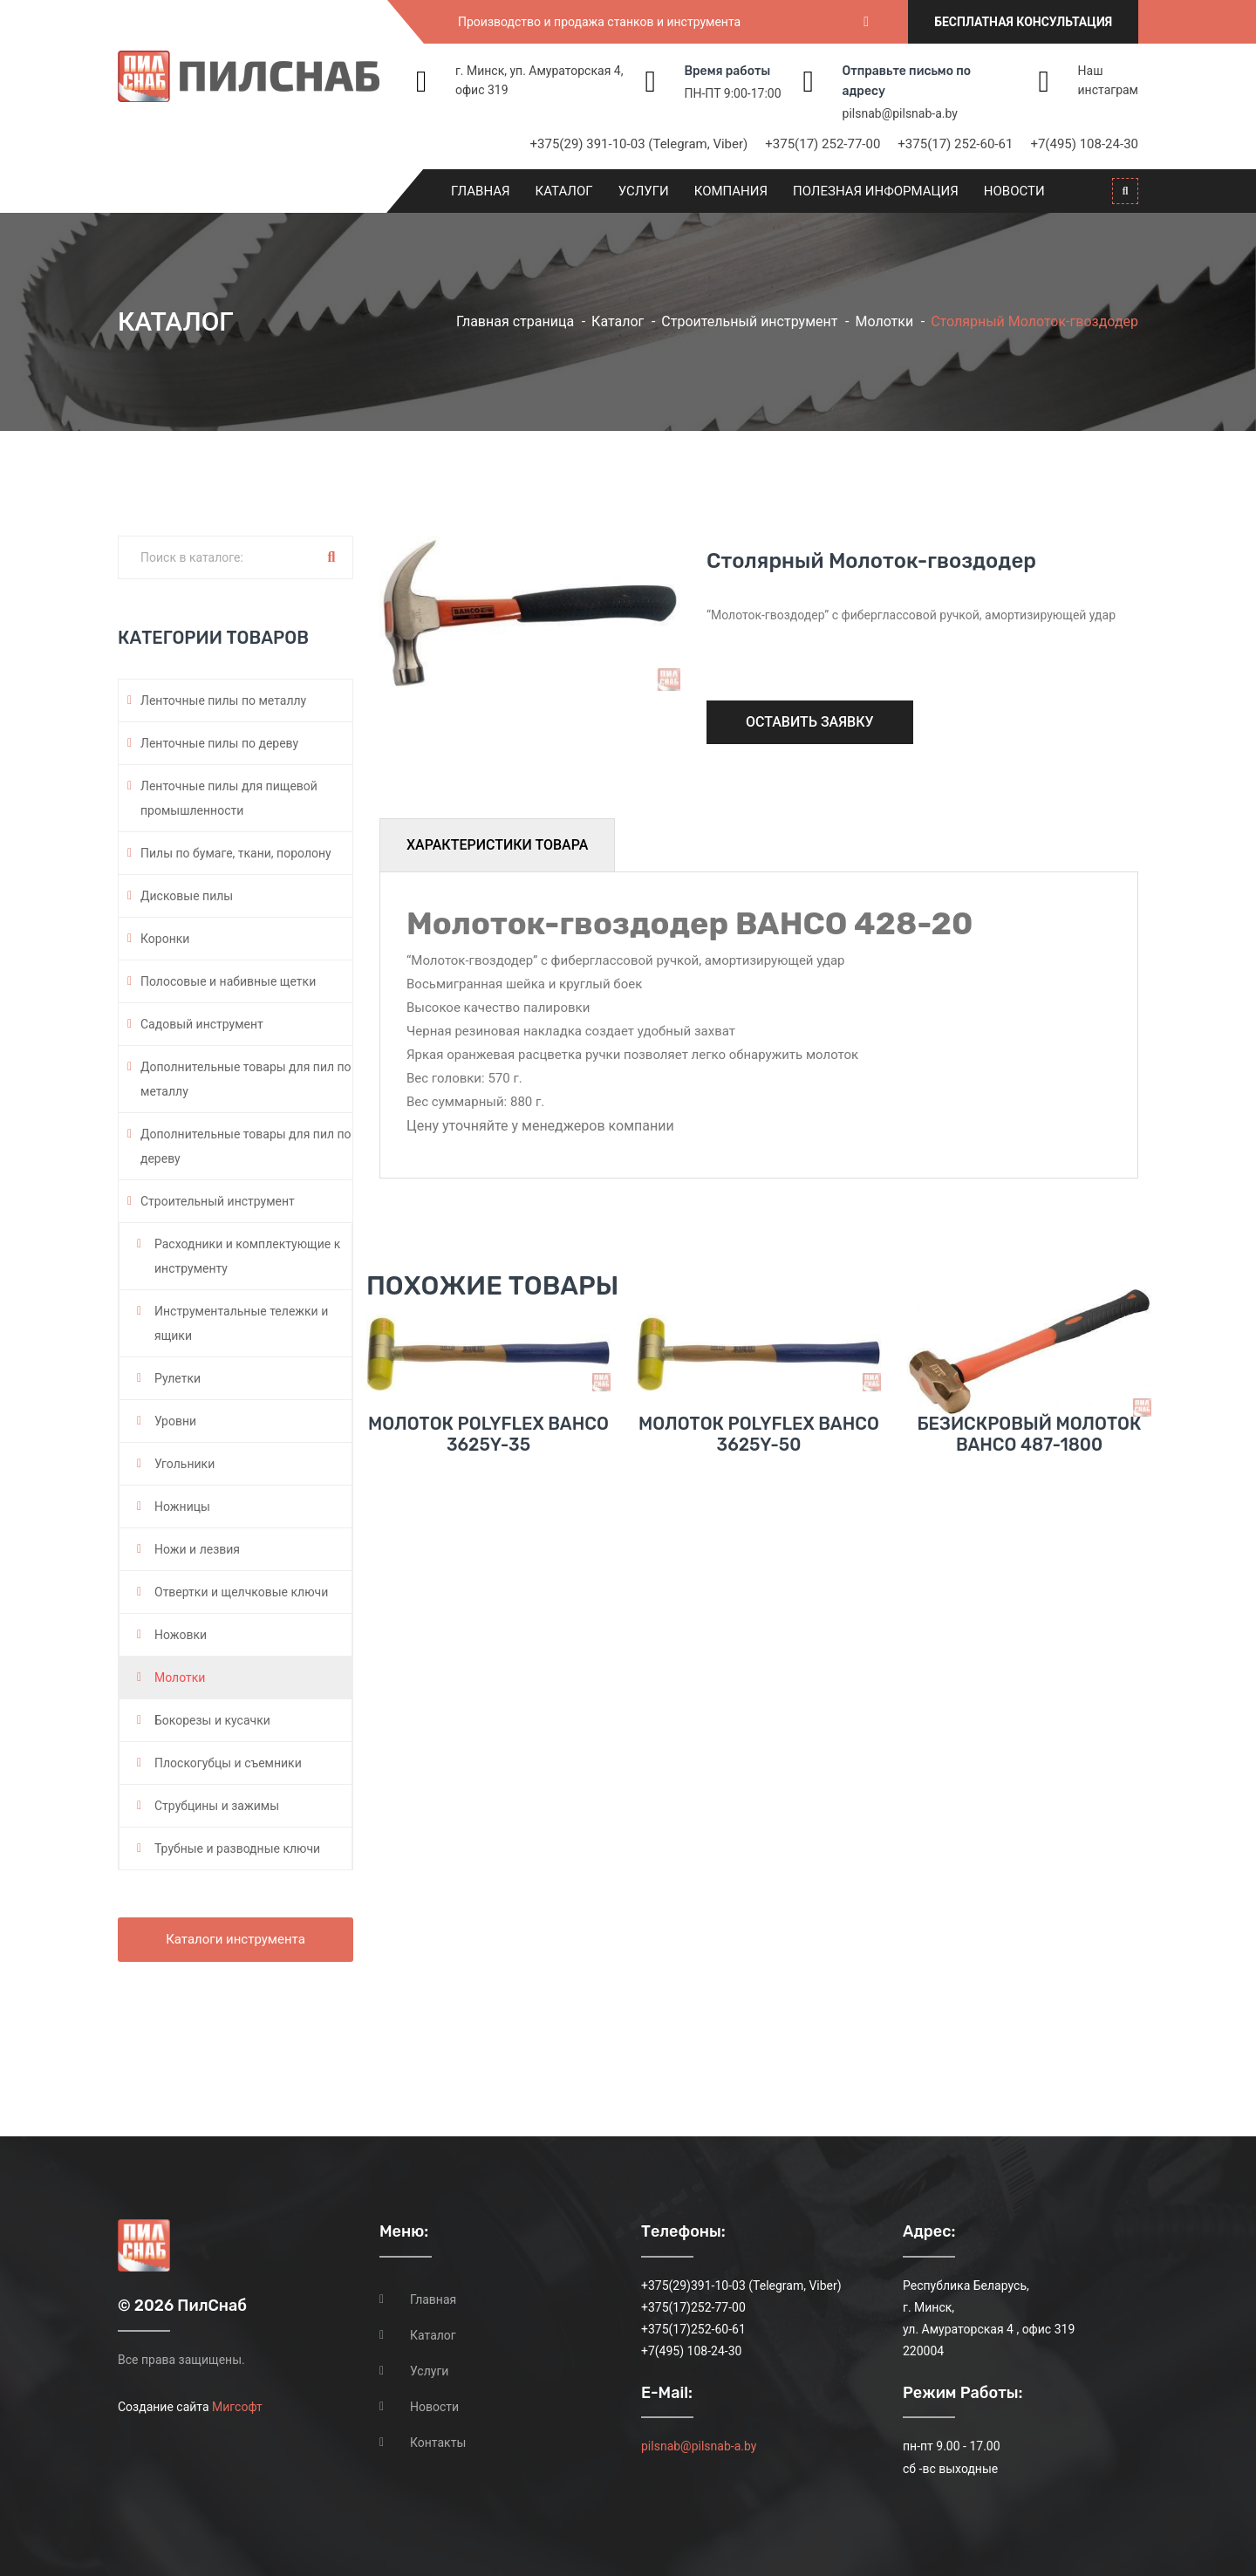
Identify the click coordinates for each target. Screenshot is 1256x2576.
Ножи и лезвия (197, 1549)
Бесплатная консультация (1023, 22)
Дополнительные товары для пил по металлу (246, 1079)
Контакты (438, 2443)
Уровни (175, 1421)
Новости (1014, 191)
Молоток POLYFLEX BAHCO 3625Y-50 (758, 1485)
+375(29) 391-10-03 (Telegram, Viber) (639, 144)
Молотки (884, 321)
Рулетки (177, 1378)
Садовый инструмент (201, 1024)
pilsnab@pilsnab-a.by (900, 113)
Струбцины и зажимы (216, 1806)
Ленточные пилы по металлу (223, 700)
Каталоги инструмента (235, 1939)
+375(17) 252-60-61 (955, 144)
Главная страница (515, 321)
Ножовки (180, 1635)
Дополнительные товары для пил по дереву (246, 1146)
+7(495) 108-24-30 (1084, 144)
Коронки (164, 939)
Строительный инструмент (749, 321)
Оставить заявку (810, 722)
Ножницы (182, 1506)
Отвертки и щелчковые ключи (241, 1592)
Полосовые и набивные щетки (228, 981)
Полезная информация (876, 191)
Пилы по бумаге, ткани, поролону (235, 853)
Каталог (564, 191)
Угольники (184, 1464)
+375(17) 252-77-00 (822, 144)
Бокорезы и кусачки (212, 1720)
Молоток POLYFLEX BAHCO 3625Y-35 (488, 1485)
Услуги (643, 191)
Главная (480, 191)
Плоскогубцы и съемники (228, 1763)
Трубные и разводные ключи (237, 1848)
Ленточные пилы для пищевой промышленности (228, 798)
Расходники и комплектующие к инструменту (247, 1256)
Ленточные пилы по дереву (219, 743)
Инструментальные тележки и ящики (241, 1323)
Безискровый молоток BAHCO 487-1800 (1030, 1485)
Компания (731, 191)
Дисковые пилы (186, 896)
